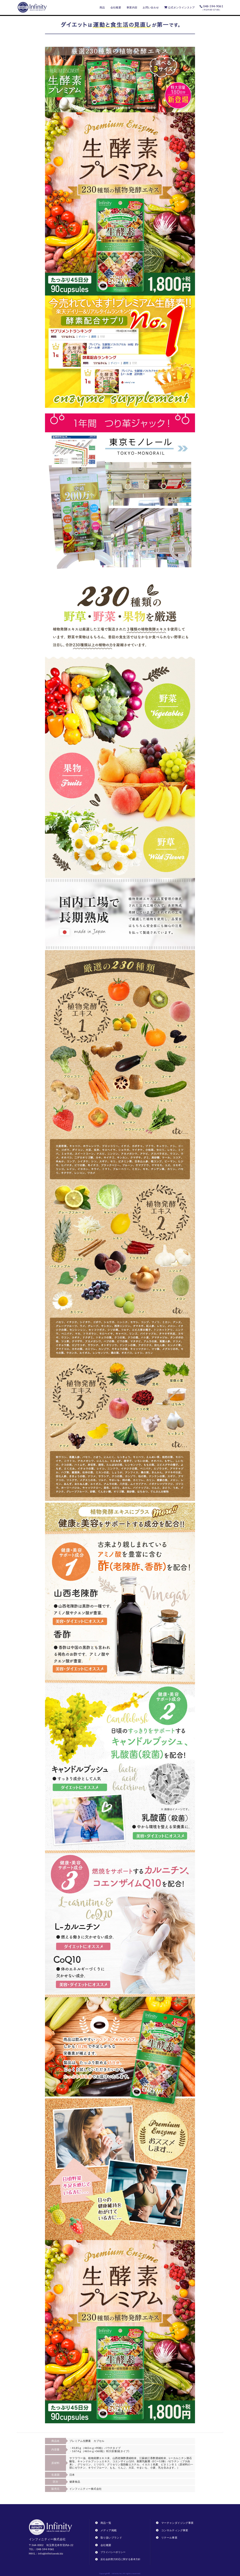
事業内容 (132, 7)
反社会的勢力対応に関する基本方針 (120, 2559)
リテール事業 (169, 2537)
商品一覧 (105, 2522)
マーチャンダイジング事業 (177, 2522)
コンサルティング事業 (174, 2530)
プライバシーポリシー (113, 2552)
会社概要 (115, 7)
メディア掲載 (108, 2530)
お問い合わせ (151, 7)
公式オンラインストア (179, 7)
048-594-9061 (213, 6)
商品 (102, 7)
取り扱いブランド (111, 2537)
